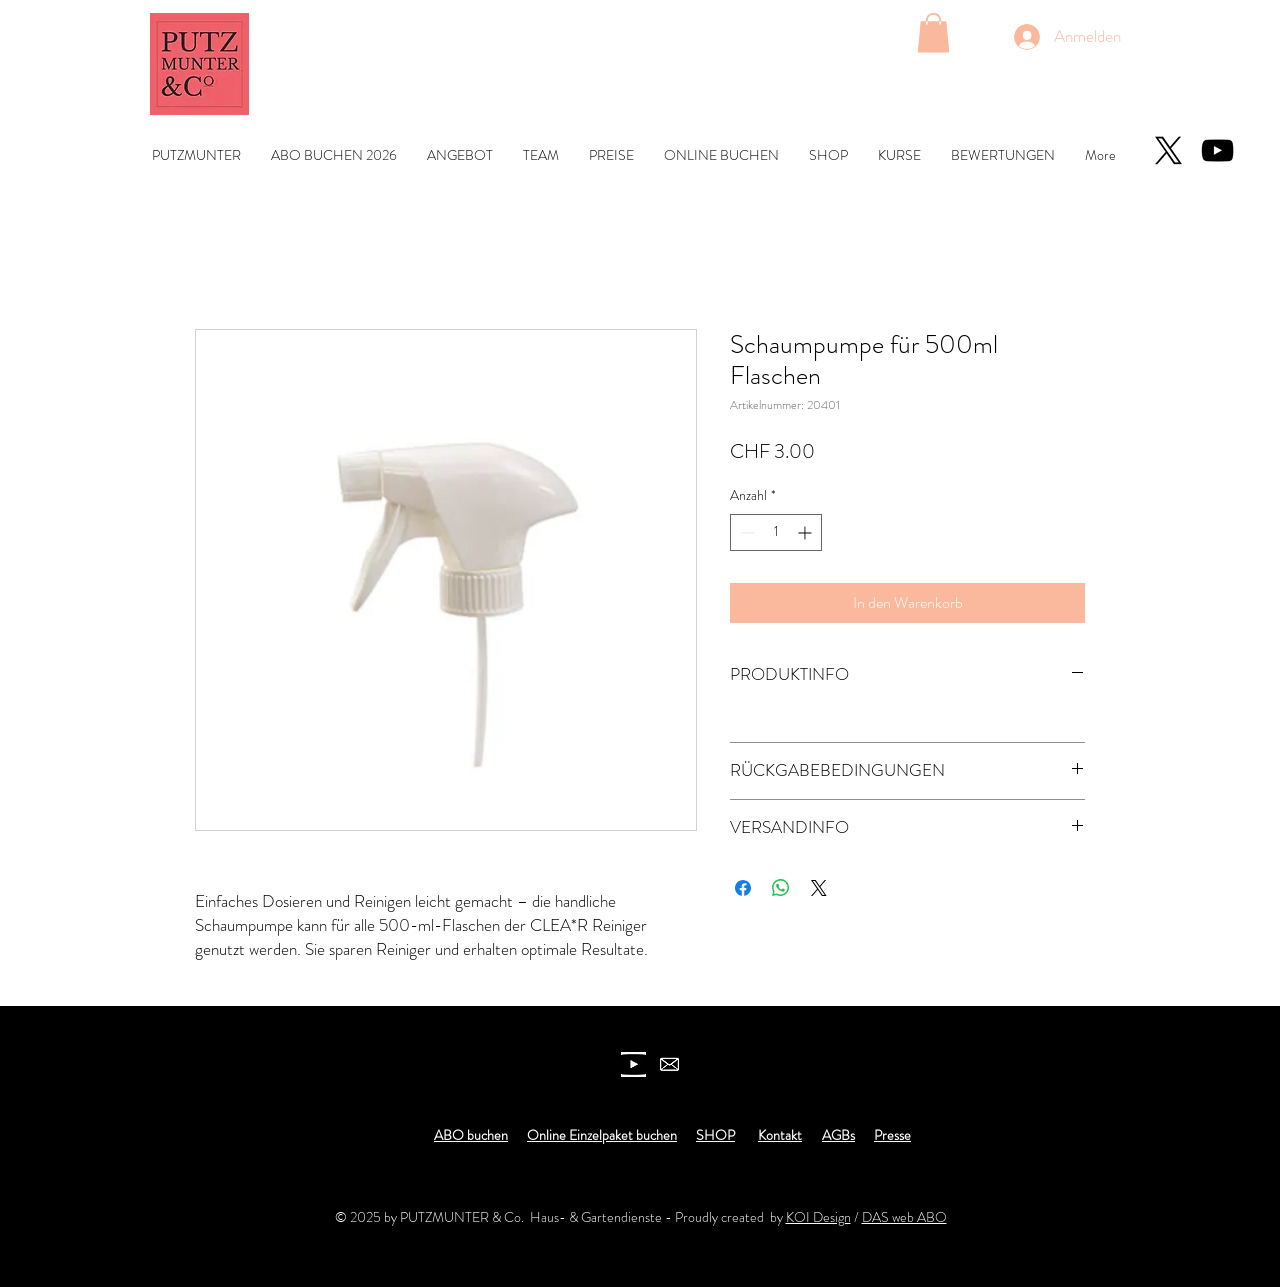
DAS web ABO (904, 1217)
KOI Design (818, 1217)
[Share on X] (819, 888)
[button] (933, 32)
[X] (1168, 150)
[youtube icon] (633, 1064)
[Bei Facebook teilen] (743, 888)
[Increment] (806, 532)
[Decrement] (745, 532)
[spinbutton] (776, 532)
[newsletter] (669, 1064)
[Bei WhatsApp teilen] (781, 888)
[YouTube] (1217, 150)
